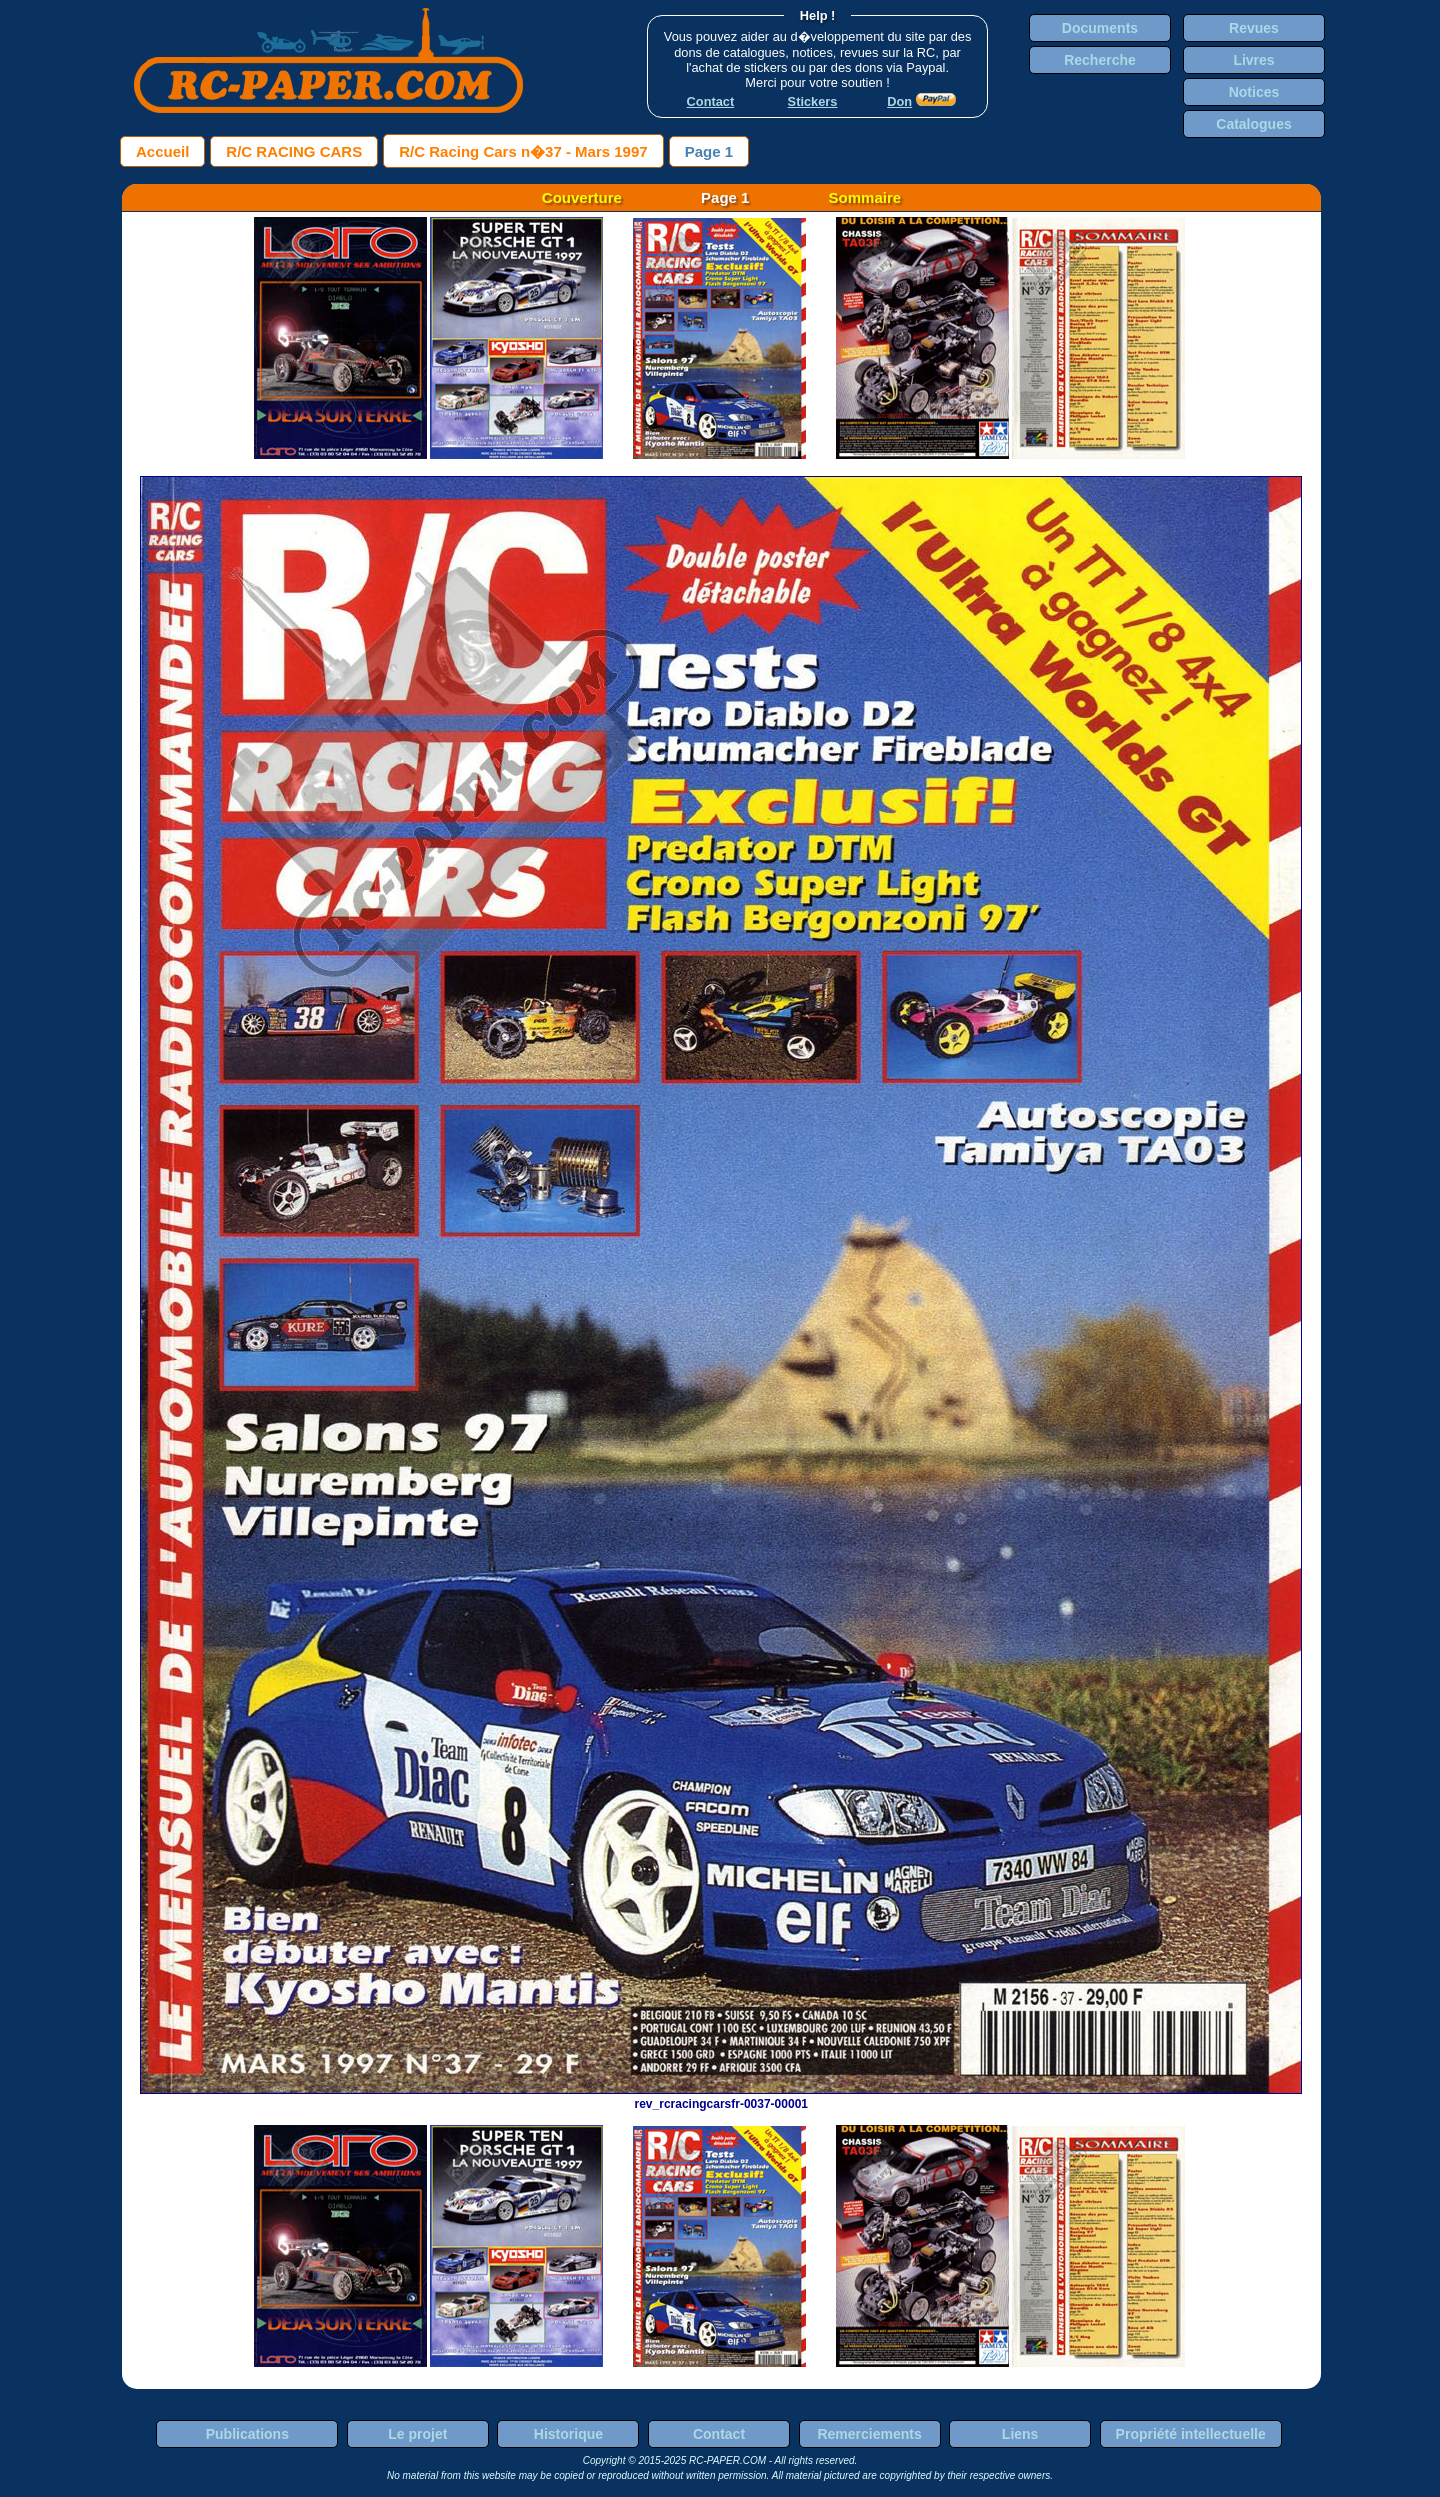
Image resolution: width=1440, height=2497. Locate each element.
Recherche (1100, 60)
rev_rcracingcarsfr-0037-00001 (721, 2097)
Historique (568, 2434)
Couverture (582, 197)
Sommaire (865, 197)
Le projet (417, 2434)
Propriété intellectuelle (1191, 2434)
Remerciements (869, 2434)
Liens (1020, 2434)
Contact (719, 2434)
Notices (1254, 92)
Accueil (162, 151)
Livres (1253, 60)
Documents (1100, 28)
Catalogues (1253, 124)
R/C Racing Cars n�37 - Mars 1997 (523, 151)
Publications (247, 2434)
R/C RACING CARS (294, 151)
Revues (1254, 28)
